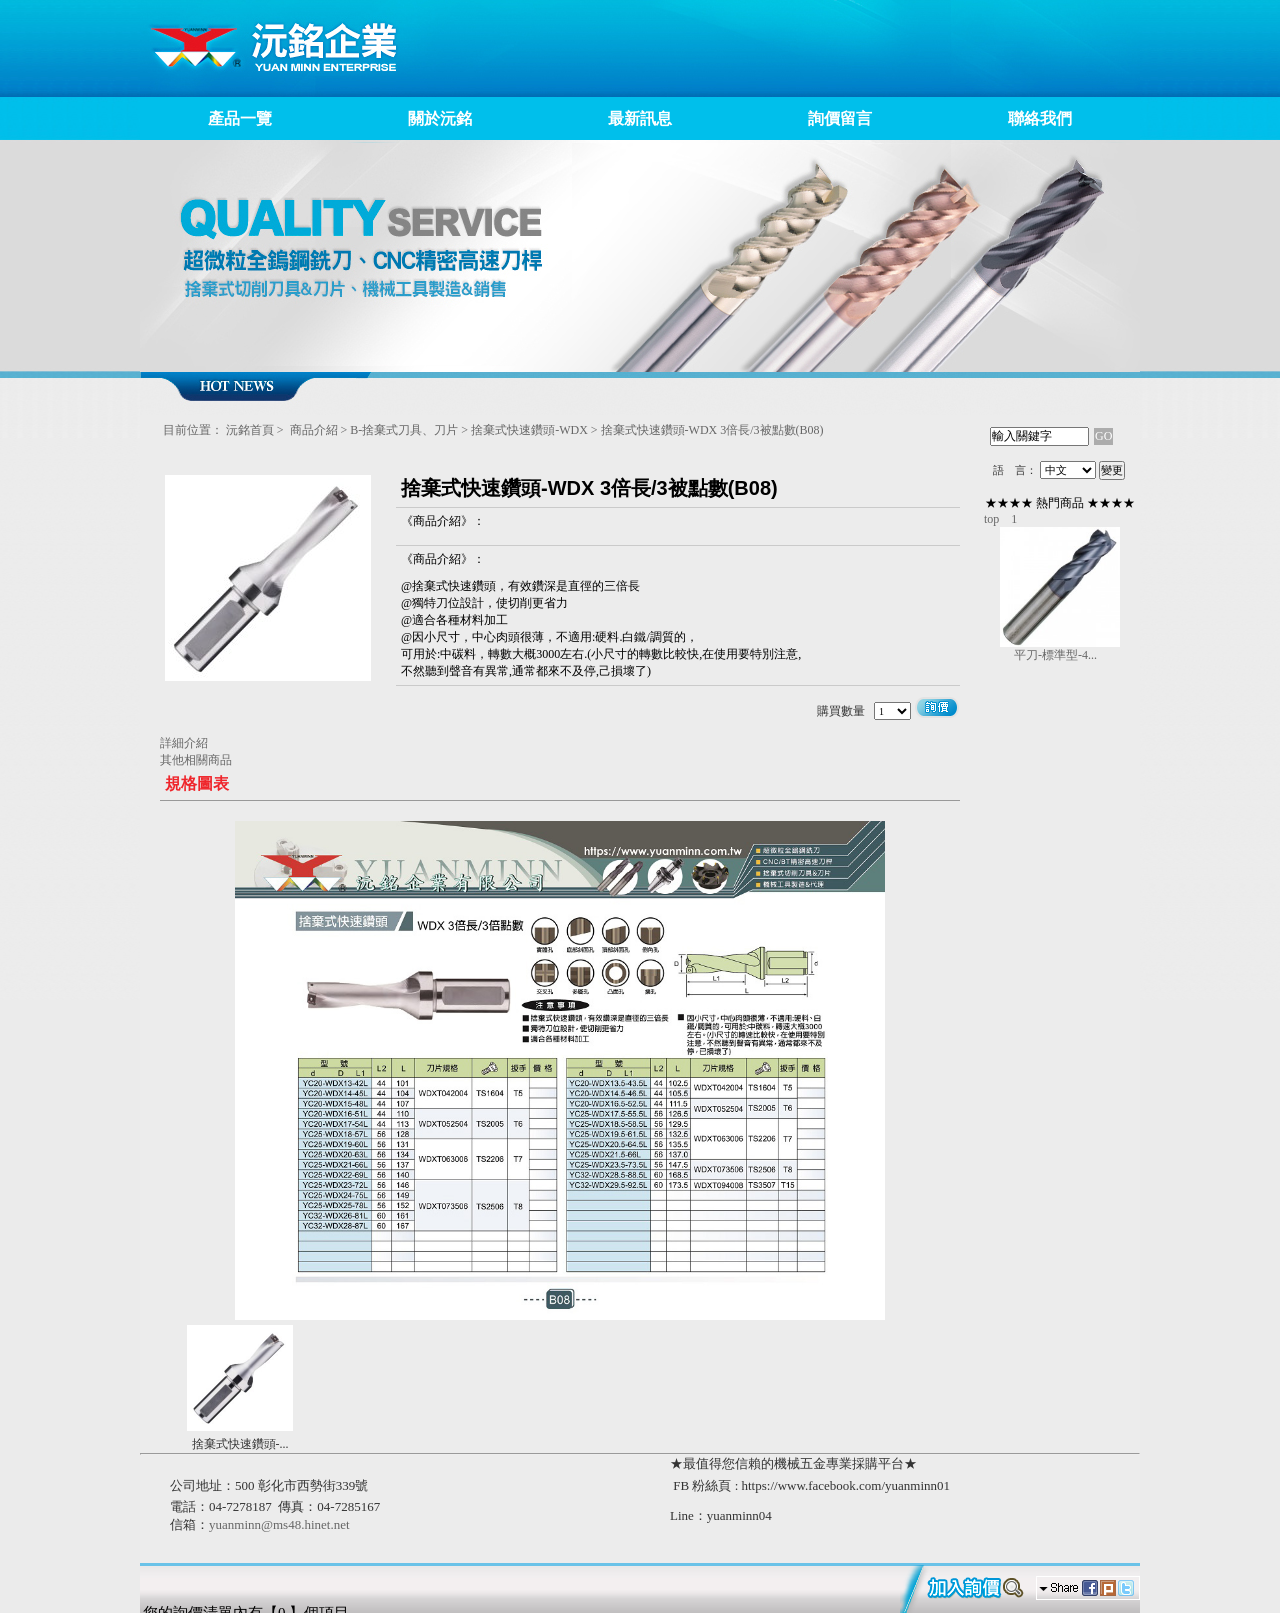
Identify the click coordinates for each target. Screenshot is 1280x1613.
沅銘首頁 (250, 430)
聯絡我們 (1040, 118)
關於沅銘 (440, 118)
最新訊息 (640, 118)
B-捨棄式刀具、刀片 (404, 430)
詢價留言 (840, 118)
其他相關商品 (196, 760)
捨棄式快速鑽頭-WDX (529, 430)
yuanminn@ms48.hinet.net (279, 1524)
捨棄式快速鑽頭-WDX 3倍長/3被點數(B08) (712, 430)
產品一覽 (240, 118)
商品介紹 (314, 430)
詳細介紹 (184, 743)
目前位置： (193, 430)
